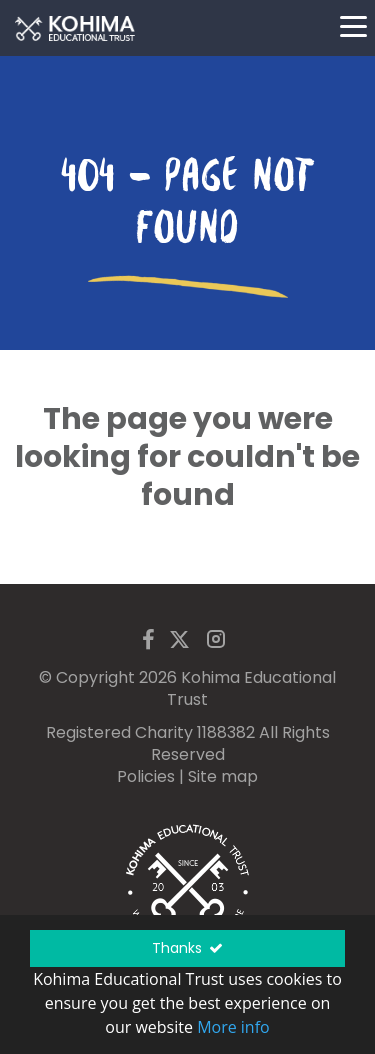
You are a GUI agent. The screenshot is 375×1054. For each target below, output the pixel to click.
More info (233, 1027)
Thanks (187, 948)
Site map (223, 776)
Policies (146, 776)
